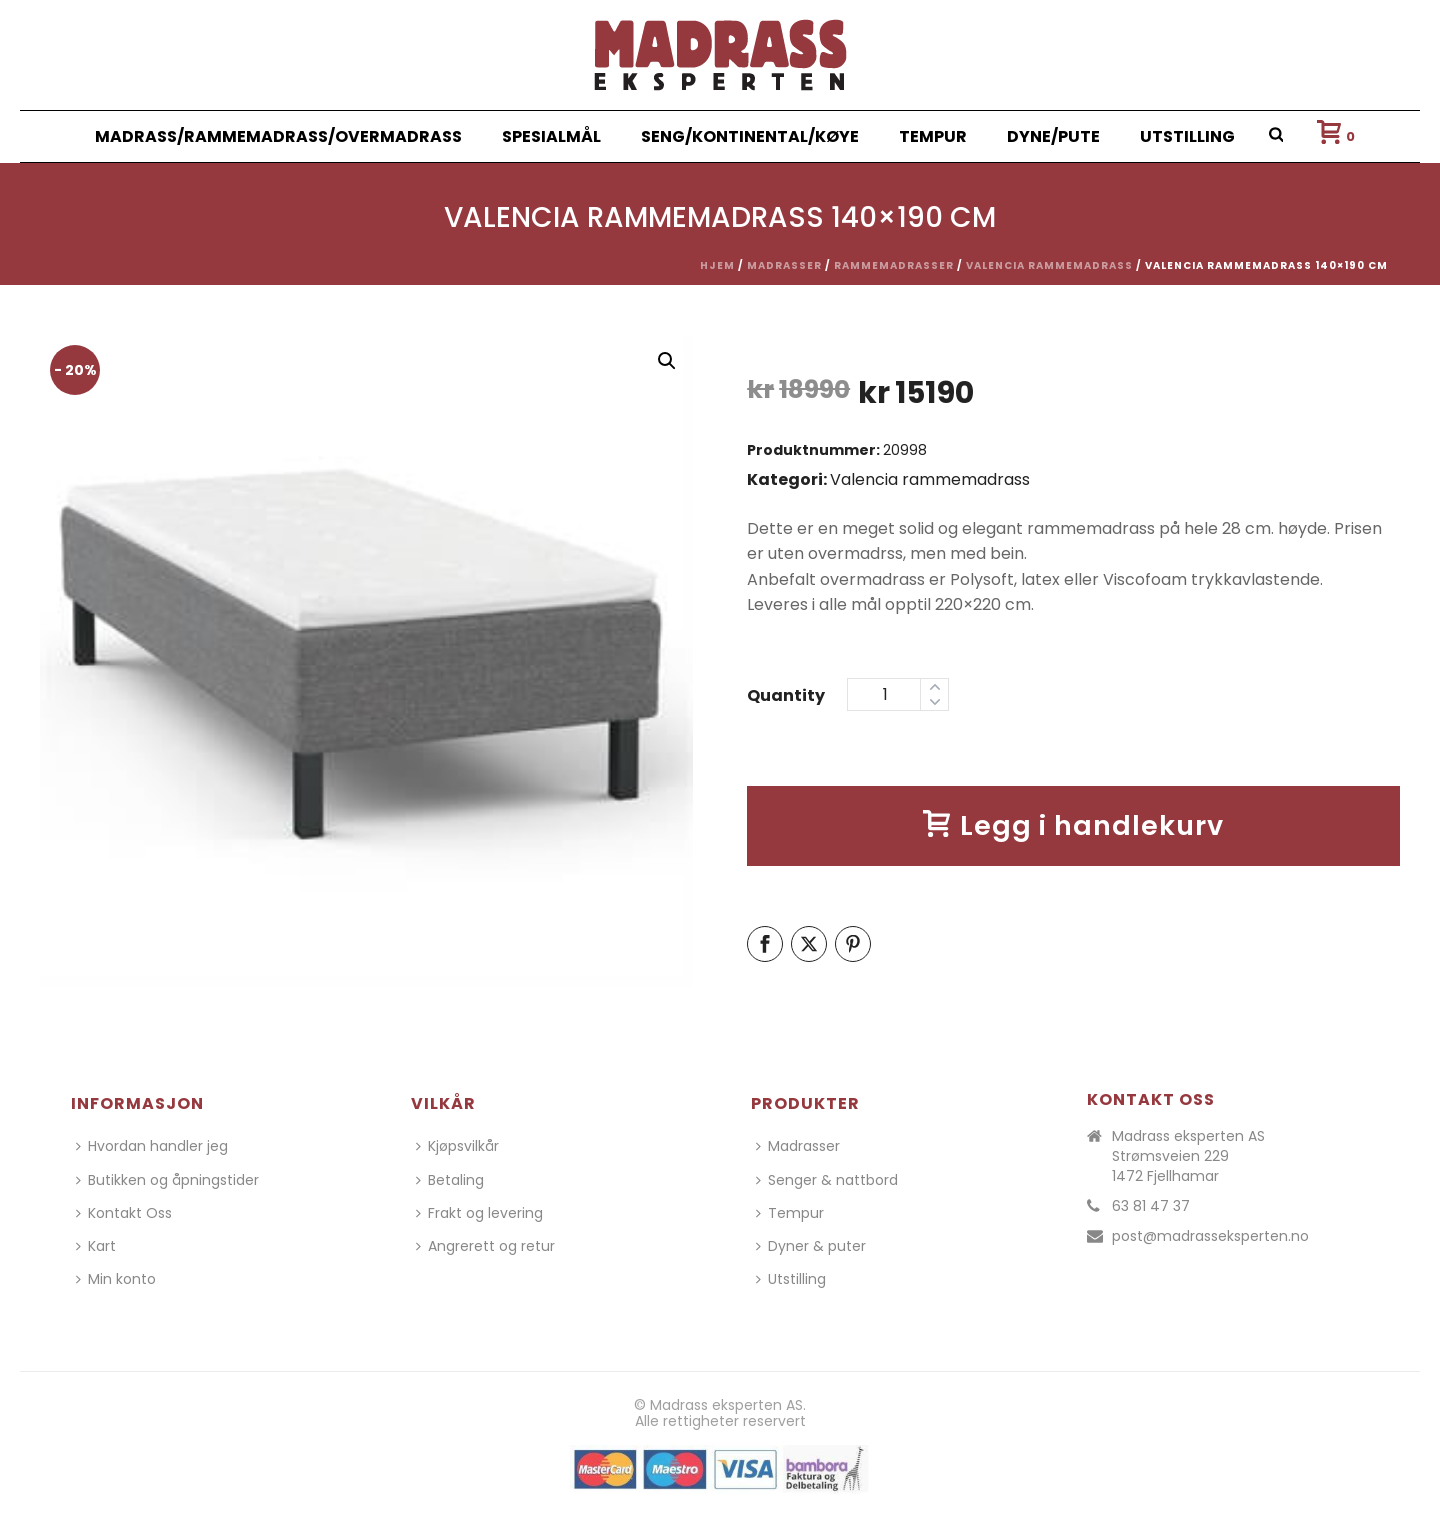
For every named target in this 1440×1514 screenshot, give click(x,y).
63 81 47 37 (1151, 1206)
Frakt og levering (479, 1213)
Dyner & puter (811, 1246)
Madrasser (784, 265)
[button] (667, 361)
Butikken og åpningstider (167, 1180)
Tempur (933, 136)
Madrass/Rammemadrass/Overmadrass (278, 136)
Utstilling (1187, 136)
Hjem (717, 265)
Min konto (116, 1279)
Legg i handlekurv (1073, 825)
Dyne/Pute (1053, 136)
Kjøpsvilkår (457, 1146)
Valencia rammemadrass (1049, 265)
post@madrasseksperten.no (1210, 1236)
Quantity (786, 695)
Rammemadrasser (894, 265)
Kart (96, 1246)
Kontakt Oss (124, 1213)
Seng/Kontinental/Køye (750, 136)
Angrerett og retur (485, 1246)
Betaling (450, 1180)
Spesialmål (551, 136)
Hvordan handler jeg (152, 1146)
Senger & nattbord (827, 1180)
